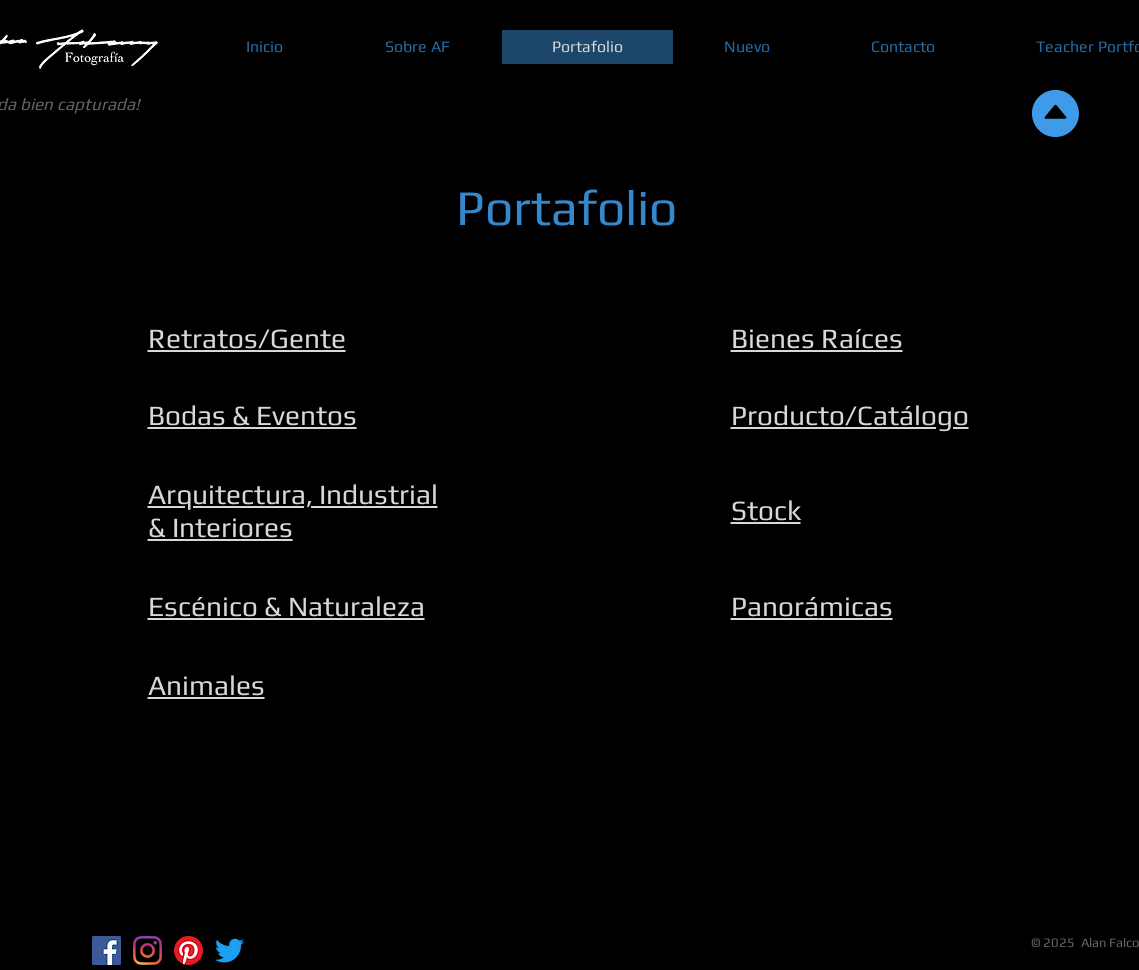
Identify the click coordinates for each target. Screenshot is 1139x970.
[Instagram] (147, 950)
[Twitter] (229, 950)
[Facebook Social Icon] (106, 950)
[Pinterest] (188, 950)
